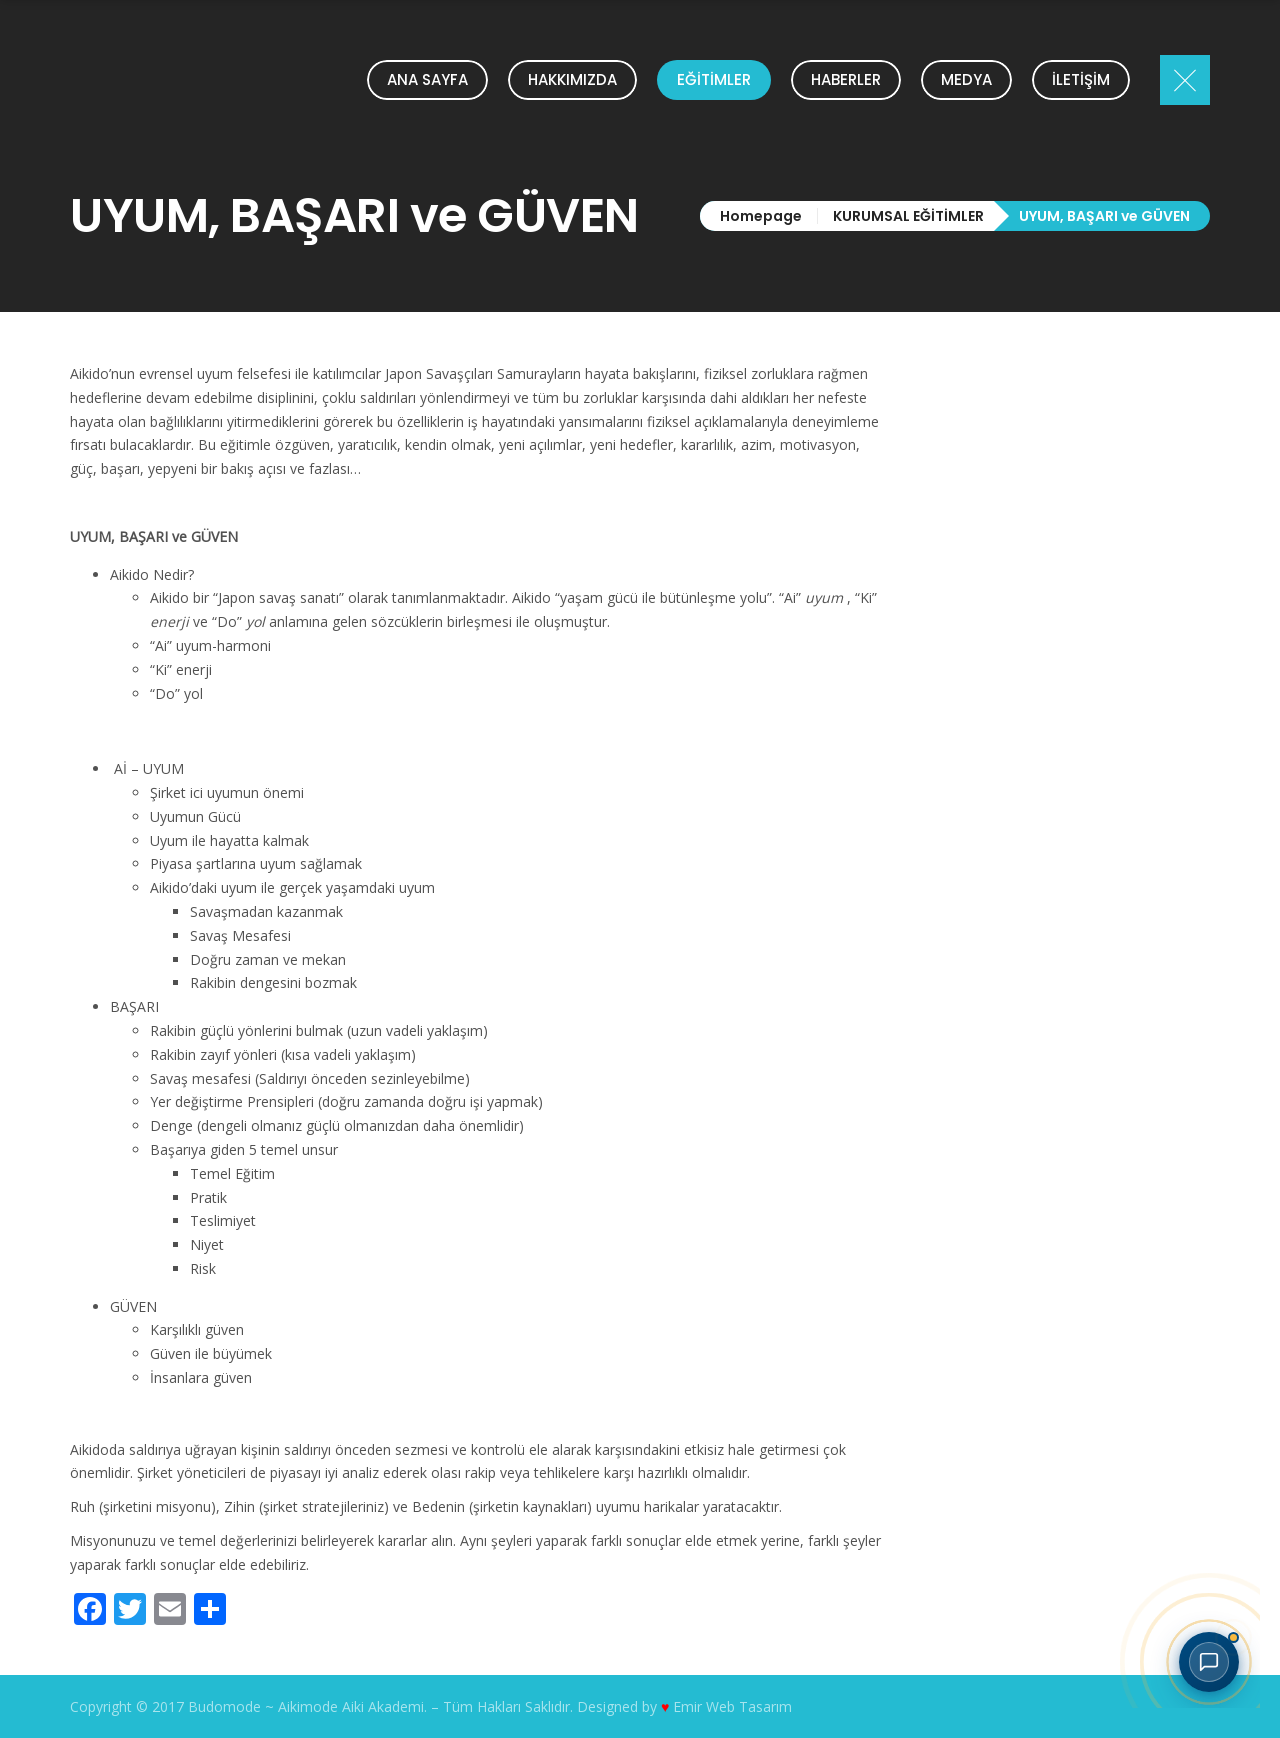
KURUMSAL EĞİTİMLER (908, 216)
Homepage (761, 216)
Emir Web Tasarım (732, 1706)
